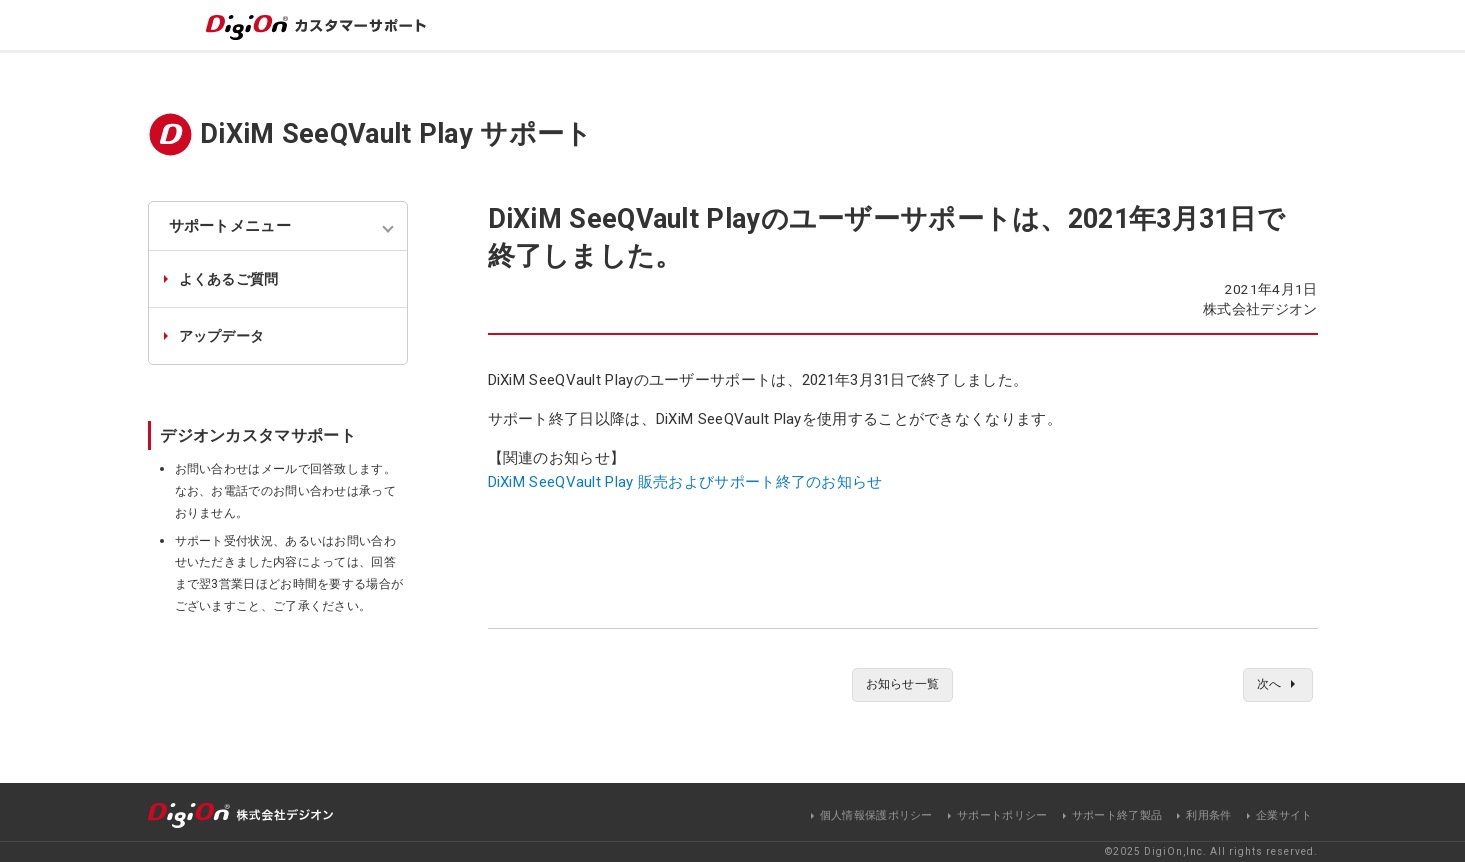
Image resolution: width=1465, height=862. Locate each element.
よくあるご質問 (229, 279)
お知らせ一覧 (903, 686)
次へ (1265, 686)
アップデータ (222, 336)
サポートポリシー (1002, 815)
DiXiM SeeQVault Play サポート (396, 134)
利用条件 (1208, 815)
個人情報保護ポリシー (876, 815)
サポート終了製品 (1117, 815)
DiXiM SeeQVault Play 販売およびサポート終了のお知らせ (685, 482)
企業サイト (1284, 815)
